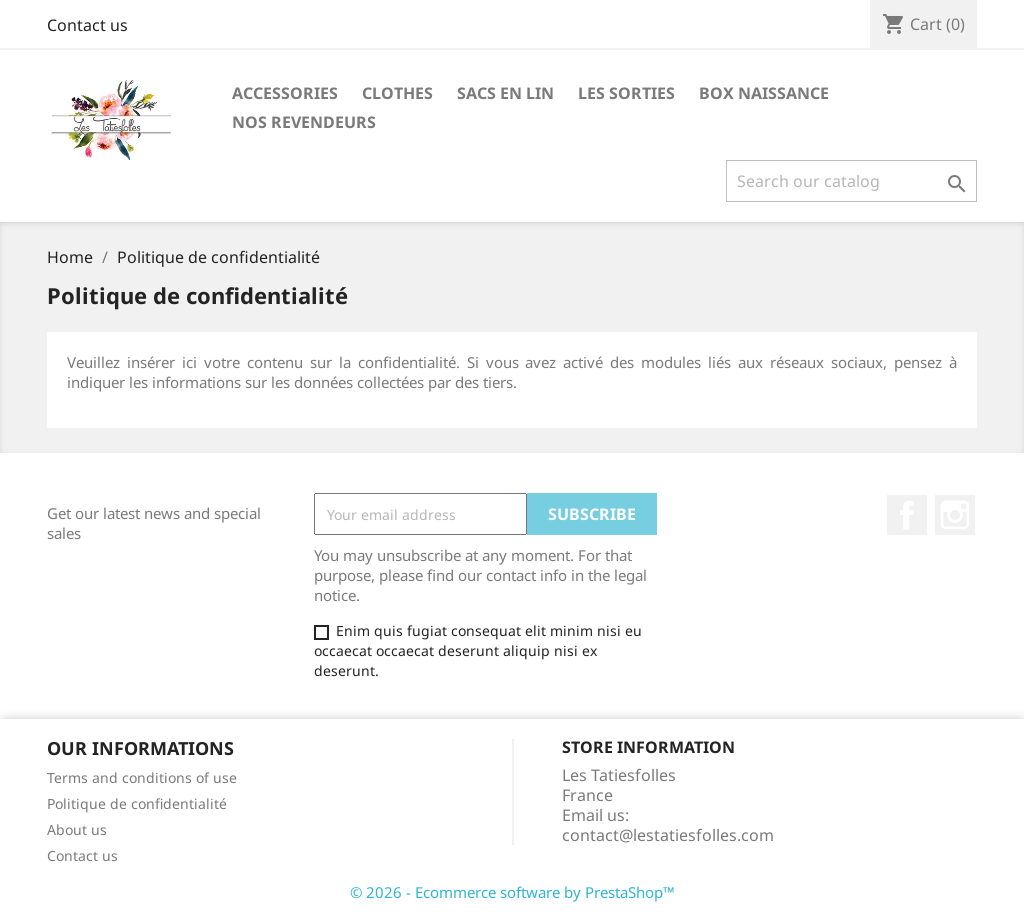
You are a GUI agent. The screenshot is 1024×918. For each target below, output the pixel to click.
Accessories (285, 93)
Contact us (87, 25)
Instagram (955, 515)
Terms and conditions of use (142, 777)
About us (77, 829)
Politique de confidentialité (137, 803)
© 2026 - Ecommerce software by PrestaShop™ (512, 892)
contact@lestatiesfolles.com (668, 835)
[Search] (851, 181)
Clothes (397, 93)
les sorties (626, 93)
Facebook (907, 515)
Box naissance (764, 93)
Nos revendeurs (304, 122)
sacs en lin (505, 93)
